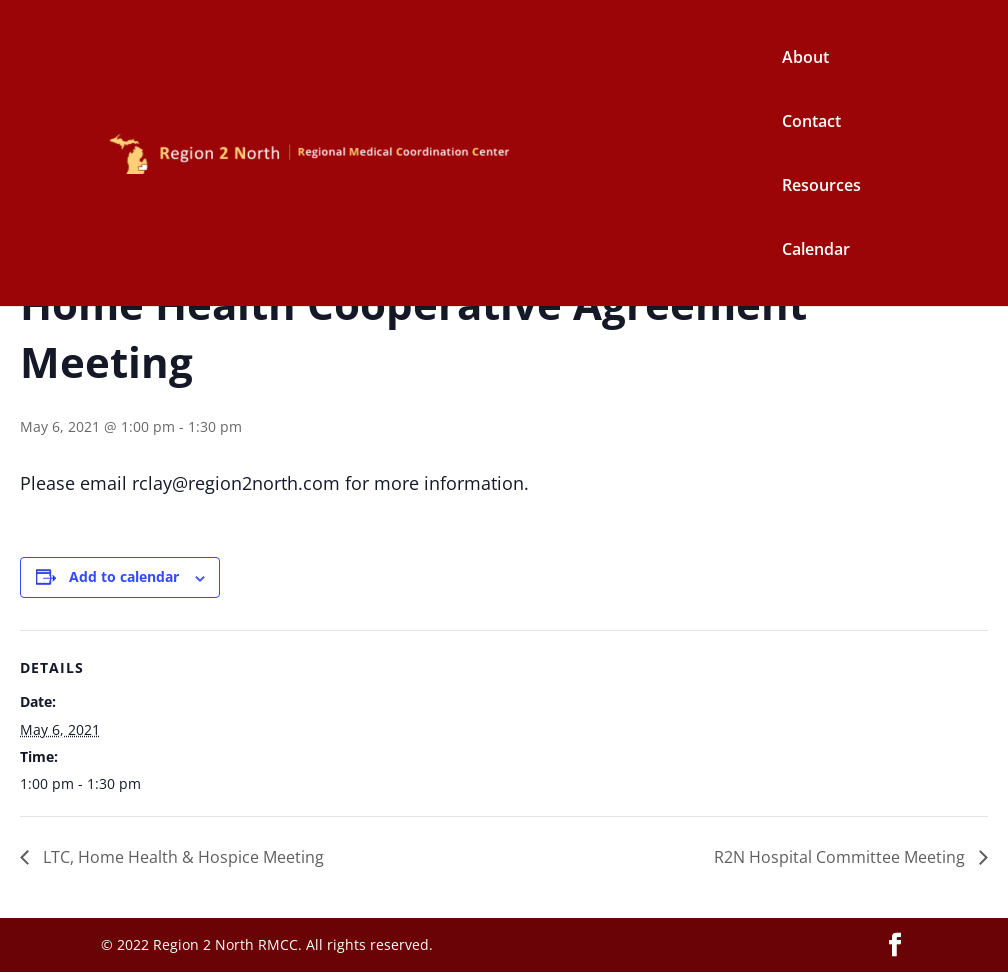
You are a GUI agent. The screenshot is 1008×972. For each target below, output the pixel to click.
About (805, 59)
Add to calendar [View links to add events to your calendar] (124, 576)
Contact (811, 123)
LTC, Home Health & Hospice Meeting (181, 857)
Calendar (816, 251)
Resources (821, 187)
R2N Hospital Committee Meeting (841, 857)
